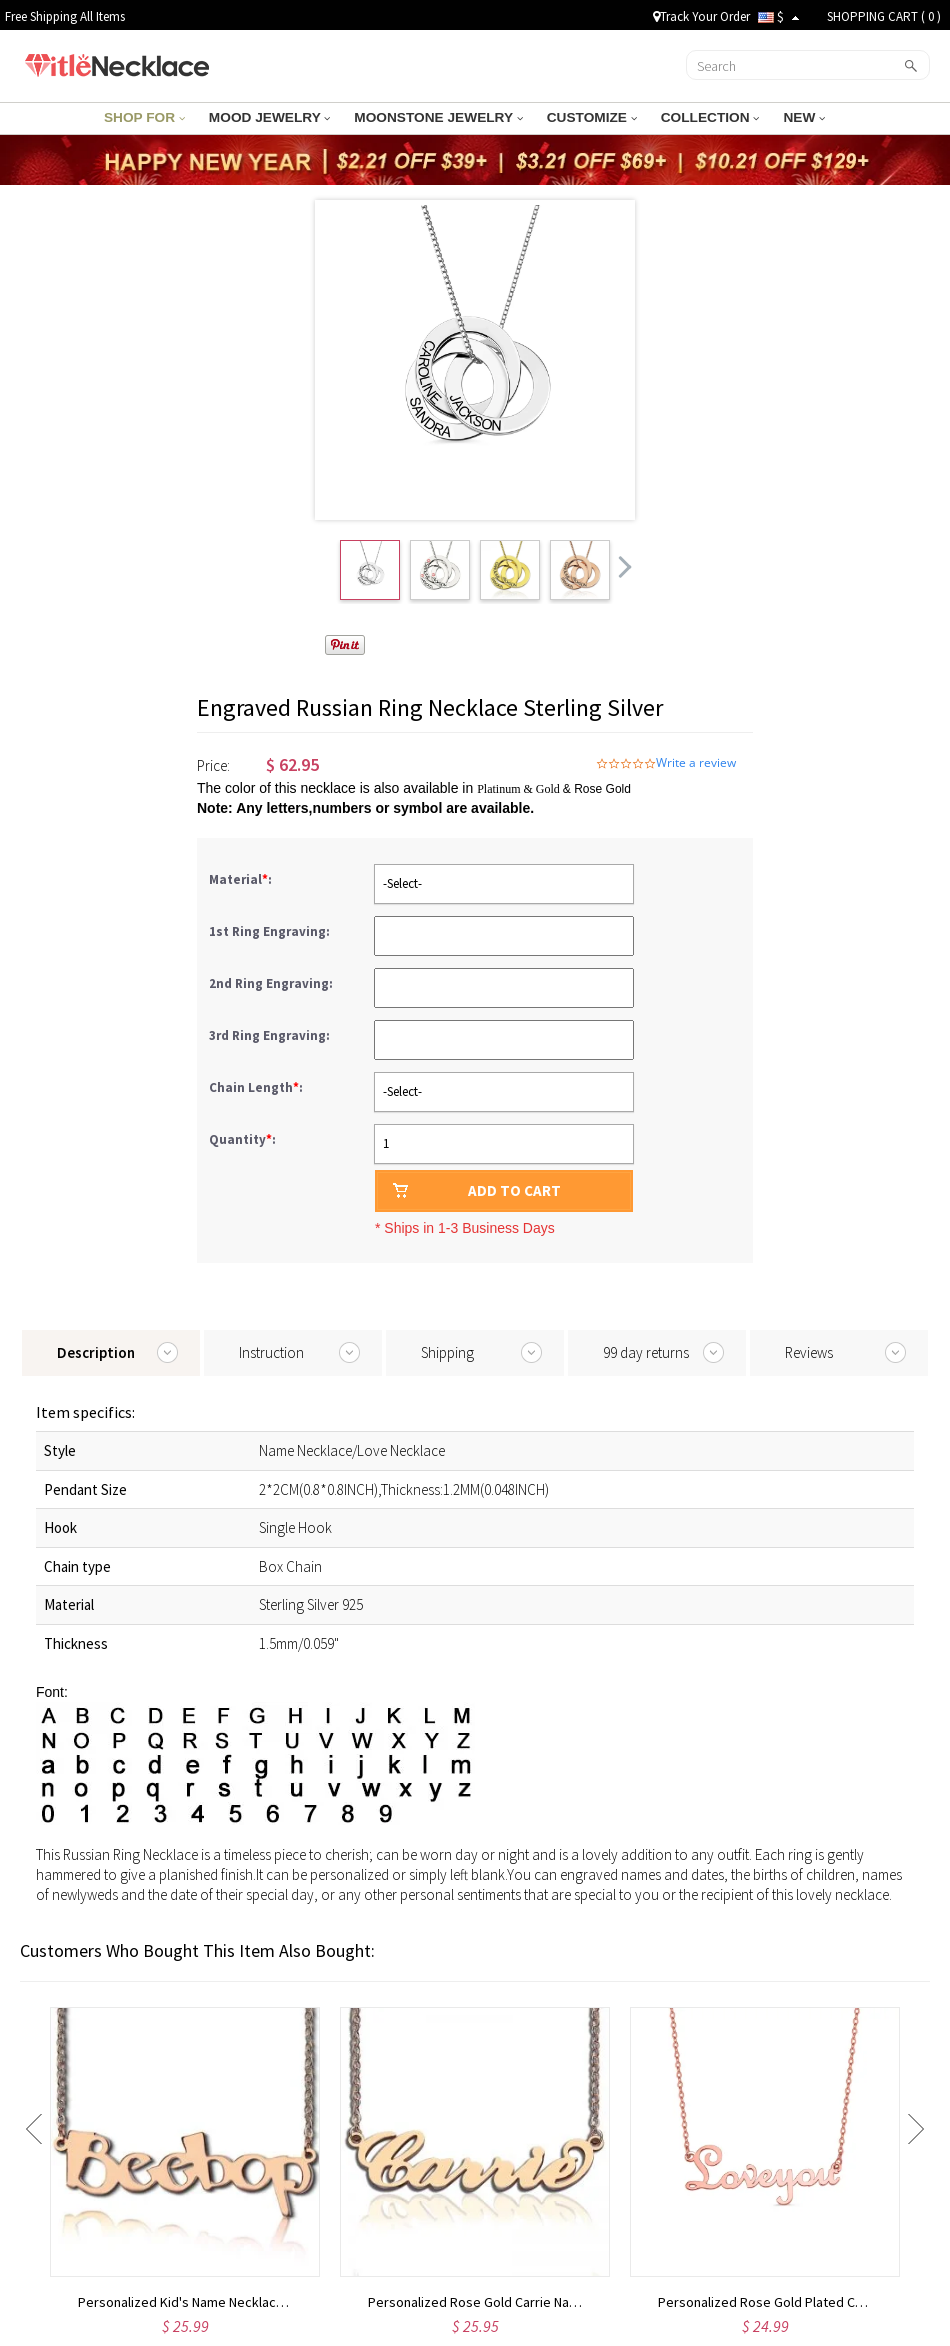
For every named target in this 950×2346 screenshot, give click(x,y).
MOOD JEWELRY (277, 117)
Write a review (696, 763)
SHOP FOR (156, 117)
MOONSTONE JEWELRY (439, 117)
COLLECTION (700, 117)
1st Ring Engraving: (271, 931)
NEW (791, 117)
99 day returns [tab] (646, 1352)
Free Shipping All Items (65, 16)
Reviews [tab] (809, 1352)
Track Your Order (701, 16)
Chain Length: (257, 1087)
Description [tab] (96, 1352)
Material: (242, 879)
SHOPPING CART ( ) (884, 16)
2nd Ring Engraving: (272, 983)
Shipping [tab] (447, 1352)
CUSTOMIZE (586, 117)
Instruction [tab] (271, 1352)
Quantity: (242, 1139)
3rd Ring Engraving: (271, 1035)
